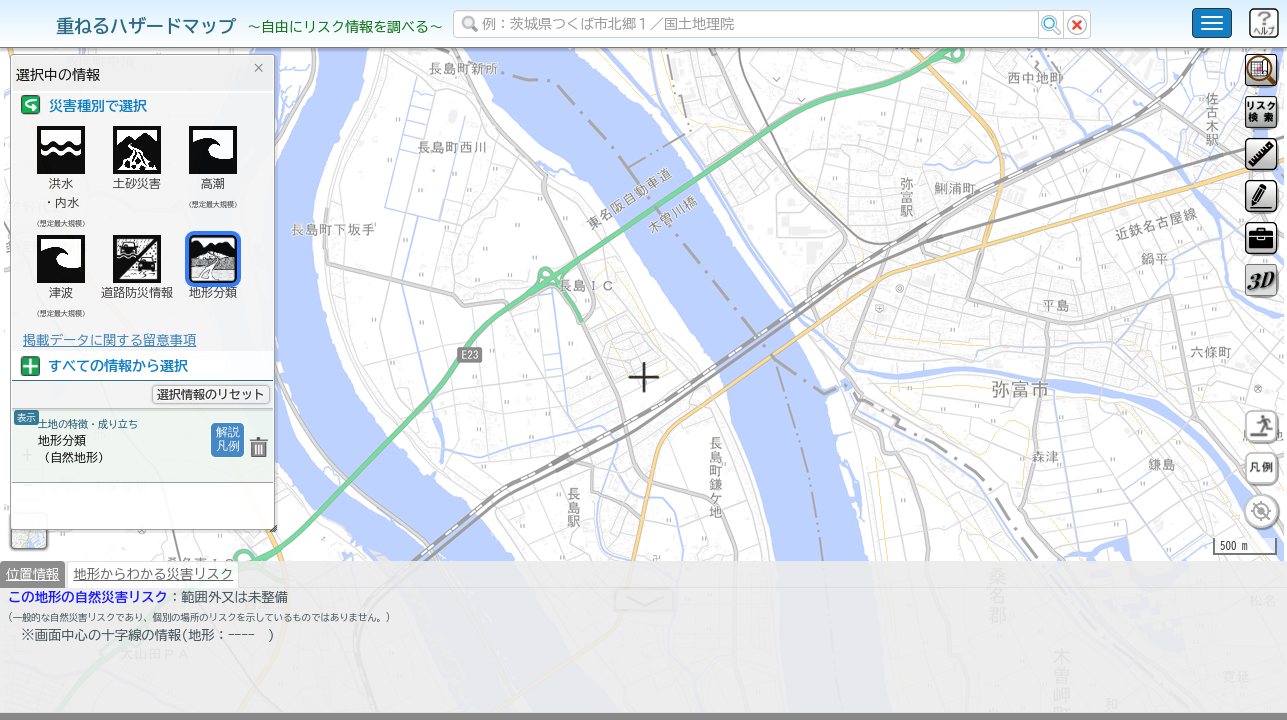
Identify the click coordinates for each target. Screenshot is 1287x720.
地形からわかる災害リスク (153, 626)
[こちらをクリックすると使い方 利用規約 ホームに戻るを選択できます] (1212, 23)
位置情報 (32, 626)
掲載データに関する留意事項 (109, 340)
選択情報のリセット (211, 394)
